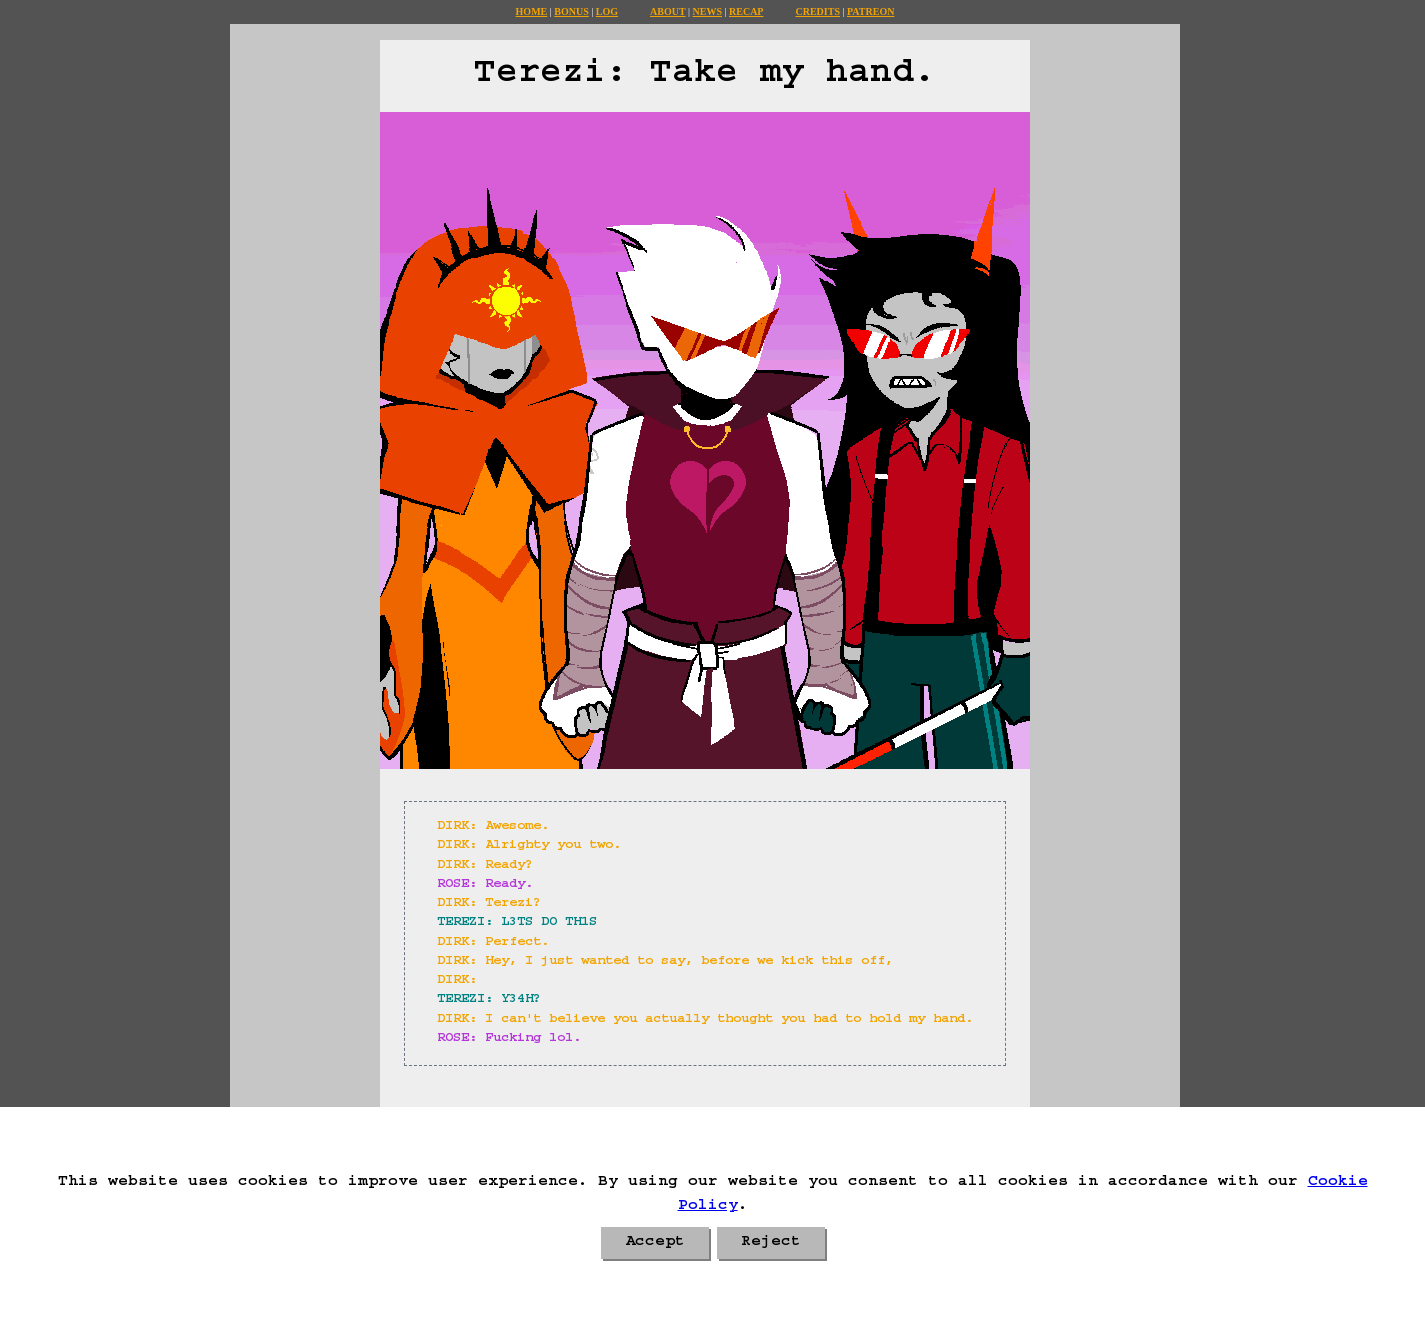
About (668, 11)
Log (607, 11)
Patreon (870, 11)
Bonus (571, 11)
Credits (817, 11)
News (707, 11)
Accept (655, 1243)
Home (532, 11)
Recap (746, 11)
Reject (771, 1243)
